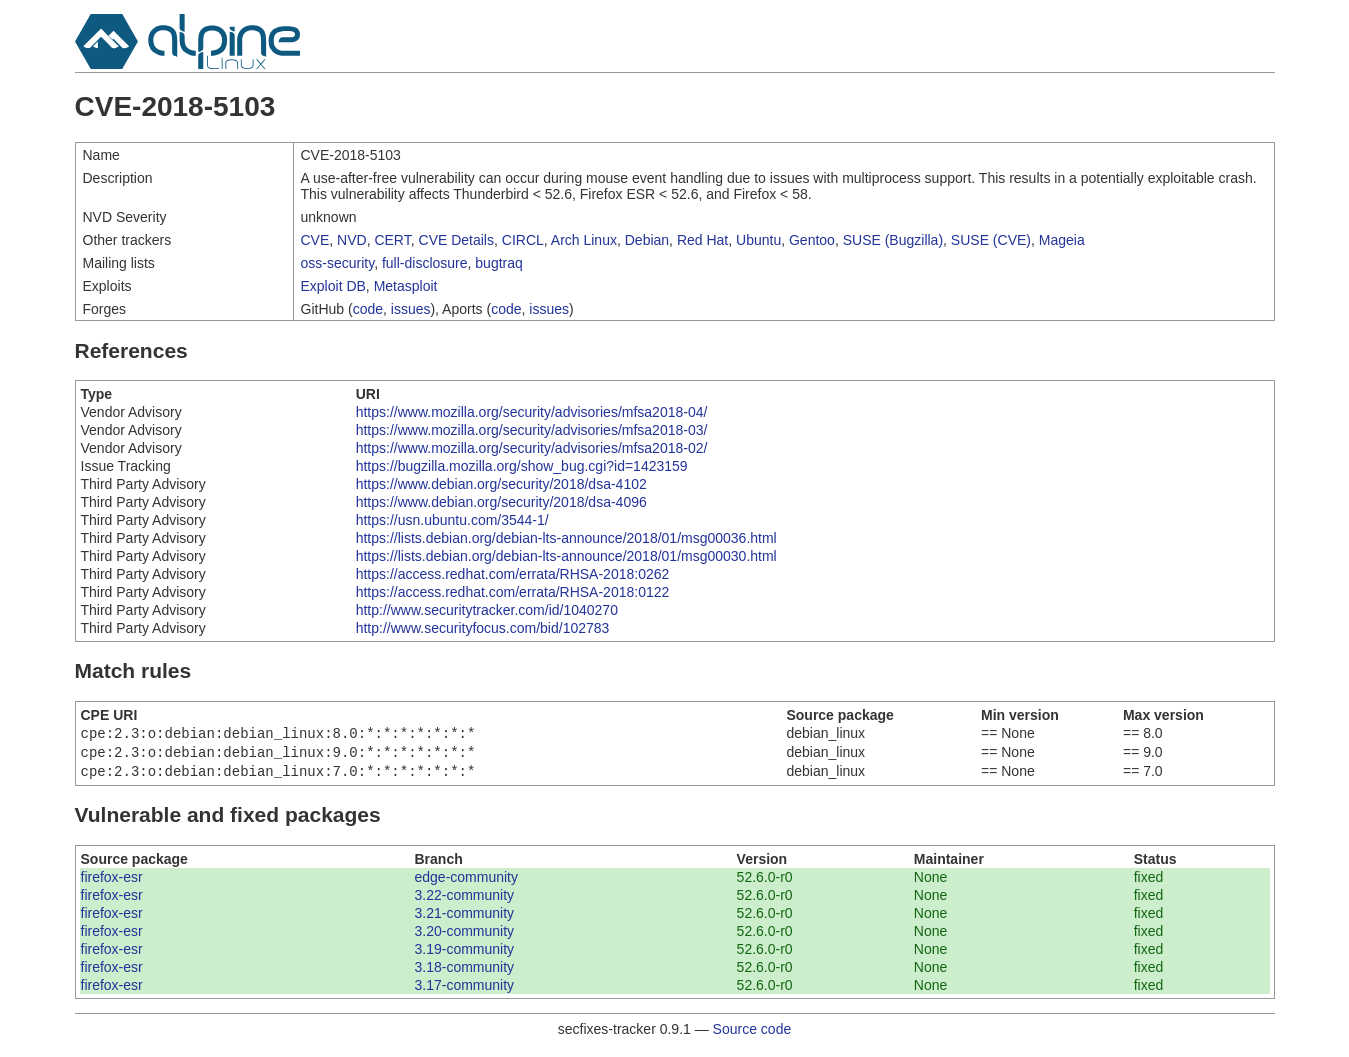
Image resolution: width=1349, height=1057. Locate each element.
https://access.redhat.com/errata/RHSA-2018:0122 (513, 592)
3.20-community (464, 937)
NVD (352, 240)
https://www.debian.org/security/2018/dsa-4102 (501, 484)
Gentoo (812, 240)
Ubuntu (758, 240)
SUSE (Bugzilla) (893, 240)
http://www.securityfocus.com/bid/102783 (483, 628)
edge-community (466, 883)
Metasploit (406, 286)
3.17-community (464, 991)
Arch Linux (584, 240)
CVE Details (456, 240)
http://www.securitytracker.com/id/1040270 (487, 610)
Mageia (1062, 240)
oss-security (338, 263)
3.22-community (464, 901)
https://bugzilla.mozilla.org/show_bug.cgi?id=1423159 (522, 466)
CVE (315, 240)
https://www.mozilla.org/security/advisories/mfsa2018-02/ (532, 448)
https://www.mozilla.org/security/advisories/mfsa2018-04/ (532, 412)
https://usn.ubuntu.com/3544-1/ (452, 520)
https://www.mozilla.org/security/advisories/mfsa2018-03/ (532, 430)
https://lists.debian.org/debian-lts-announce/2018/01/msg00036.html (566, 538)
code (368, 309)
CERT (392, 240)
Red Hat (702, 240)
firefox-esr (112, 883)
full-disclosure (425, 263)
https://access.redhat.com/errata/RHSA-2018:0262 (513, 574)
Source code (752, 1035)
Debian (647, 240)
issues (411, 309)
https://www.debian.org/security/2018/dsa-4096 (501, 502)
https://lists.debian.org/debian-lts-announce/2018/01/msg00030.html (566, 556)
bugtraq (498, 263)
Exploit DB (333, 286)
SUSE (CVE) (991, 240)
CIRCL (523, 240)
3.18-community (464, 973)
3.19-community (464, 955)
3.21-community (464, 919)
